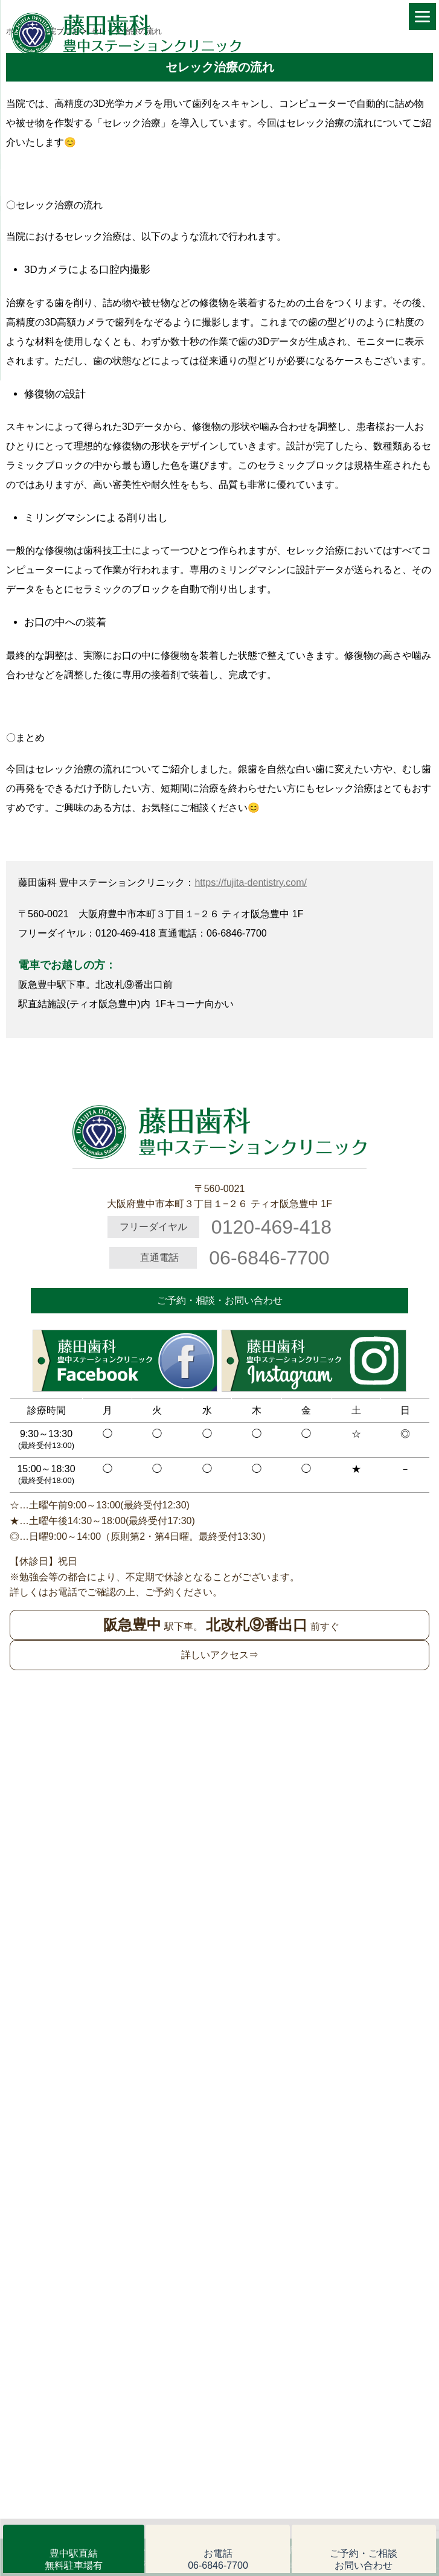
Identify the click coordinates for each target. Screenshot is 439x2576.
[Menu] (422, 16)
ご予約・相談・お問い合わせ (220, 1300)
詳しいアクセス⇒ (219, 1655)
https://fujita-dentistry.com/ (250, 882)
